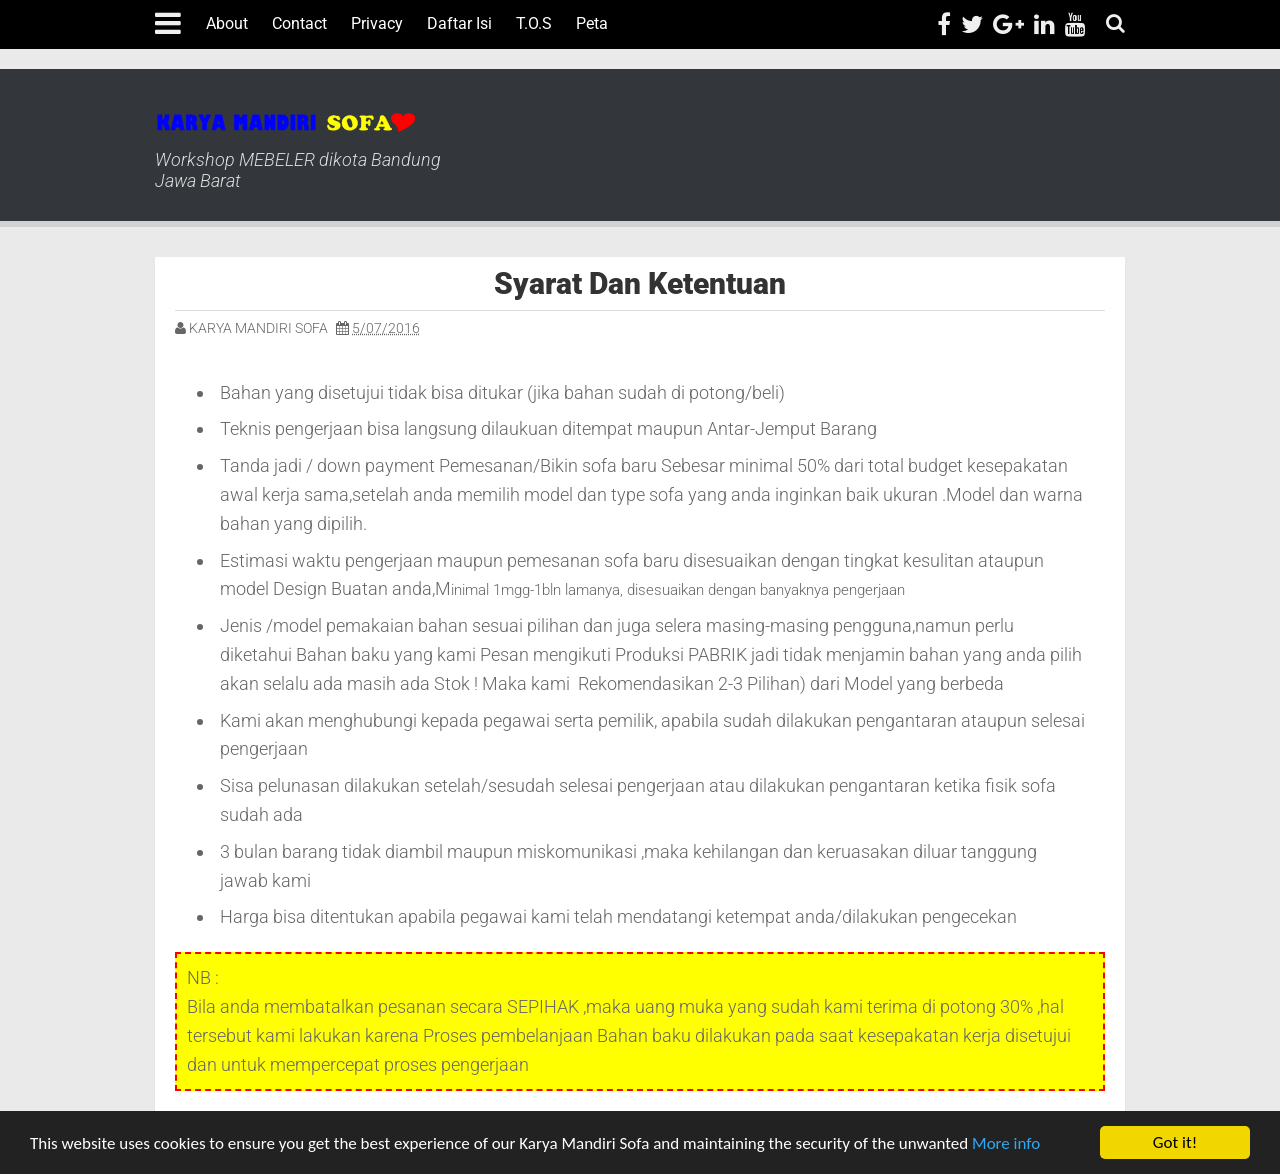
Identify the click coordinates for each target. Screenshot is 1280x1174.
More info (1006, 1143)
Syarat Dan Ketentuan (640, 283)
